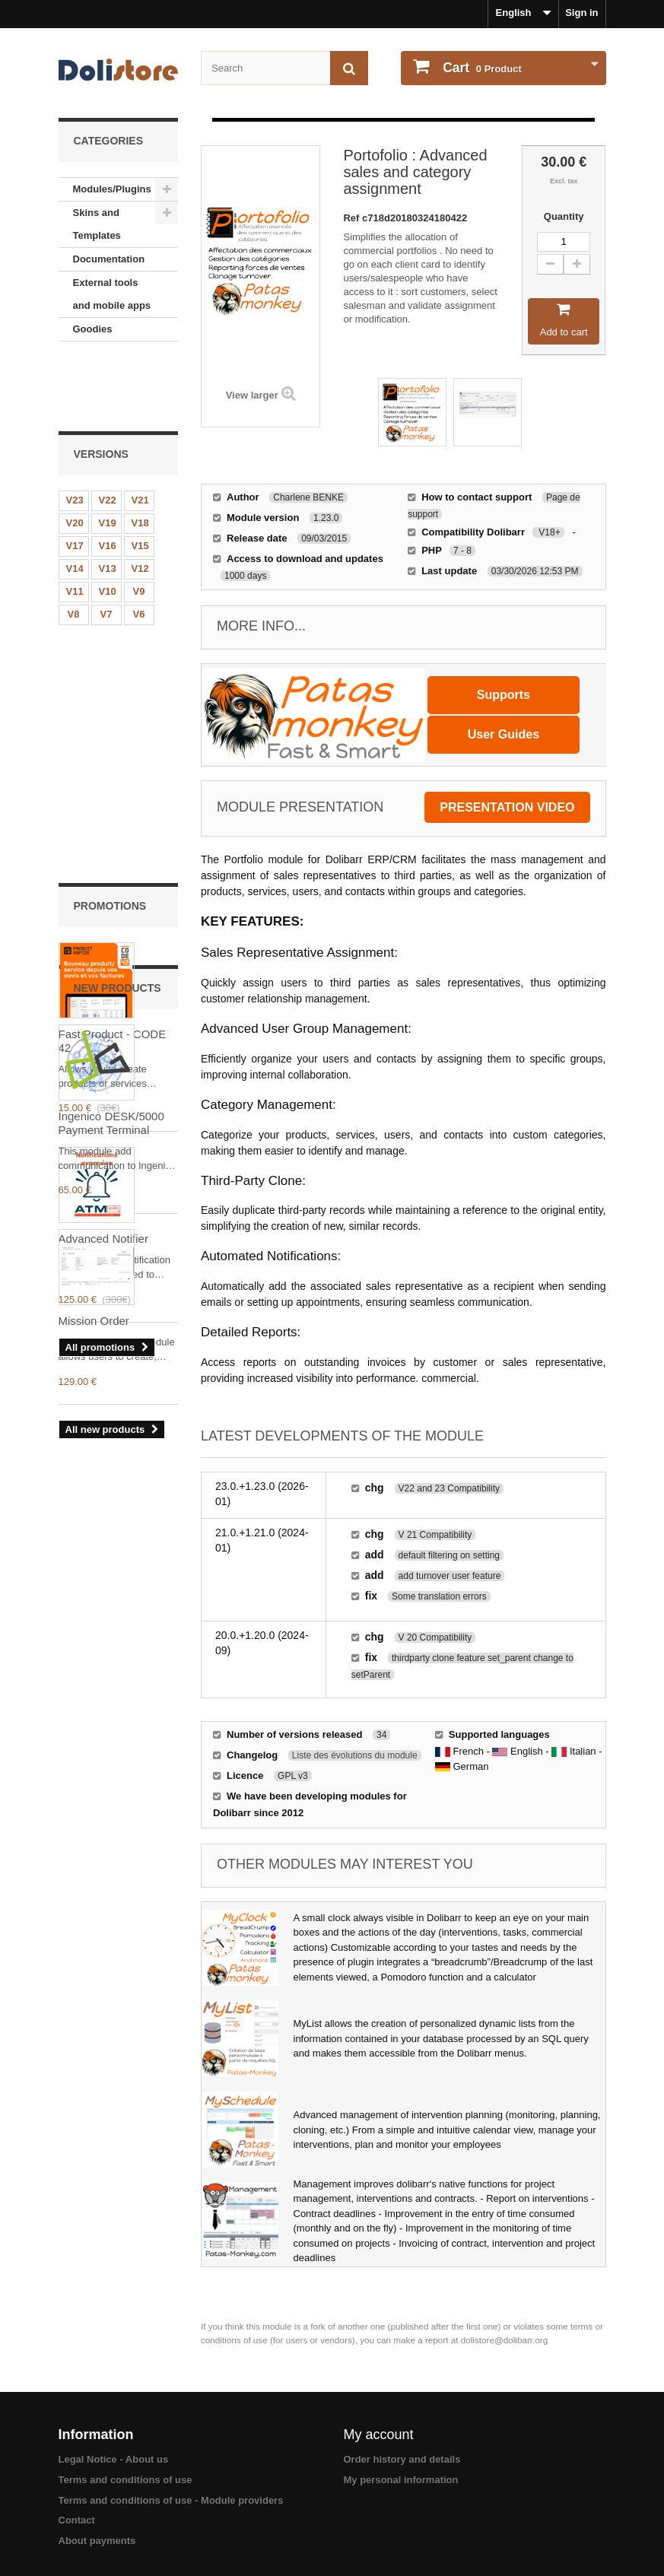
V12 (140, 501)
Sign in (581, 12)
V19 (107, 456)
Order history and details (402, 2459)
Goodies (93, 329)
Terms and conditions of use (125, 2479)
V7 (106, 547)
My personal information (401, 2479)
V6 (139, 547)
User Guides (503, 734)
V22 (107, 433)
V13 (107, 501)
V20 (75, 456)
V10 (107, 524)
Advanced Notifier (103, 939)
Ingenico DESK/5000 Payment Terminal (111, 1238)
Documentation (109, 259)
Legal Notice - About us (114, 2459)
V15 (140, 478)
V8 (74, 547)
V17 (75, 478)
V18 (140, 456)
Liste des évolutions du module (355, 1755)
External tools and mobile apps (112, 294)
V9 (139, 524)
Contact (77, 2520)
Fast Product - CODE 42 (113, 742)
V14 (75, 501)
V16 (107, 478)
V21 (140, 433)
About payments (97, 2540)
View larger (252, 395)
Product (481, 67)
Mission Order (94, 1436)
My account (379, 2434)
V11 (75, 524)
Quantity (564, 216)
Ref (352, 218)
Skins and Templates (97, 224)
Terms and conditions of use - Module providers (171, 2500)
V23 (75, 433)
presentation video (507, 807)
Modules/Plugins (112, 189)
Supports (503, 694)
